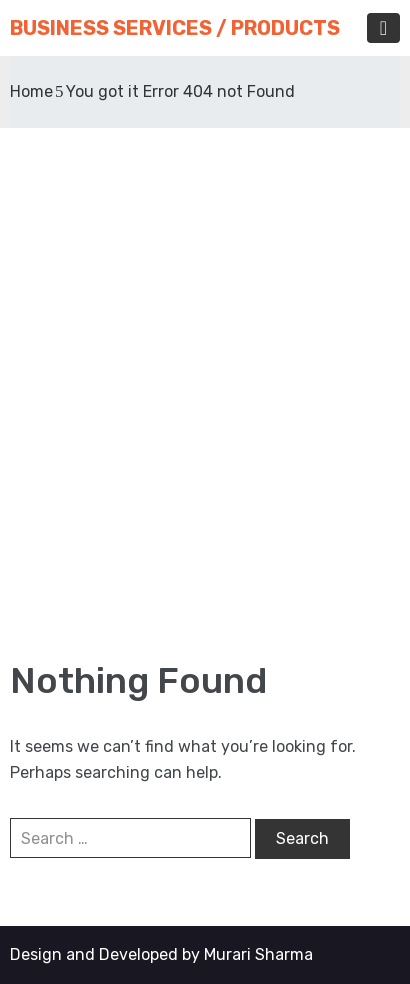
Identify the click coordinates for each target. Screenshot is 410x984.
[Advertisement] (205, 393)
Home (31, 91)
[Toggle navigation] (383, 28)
